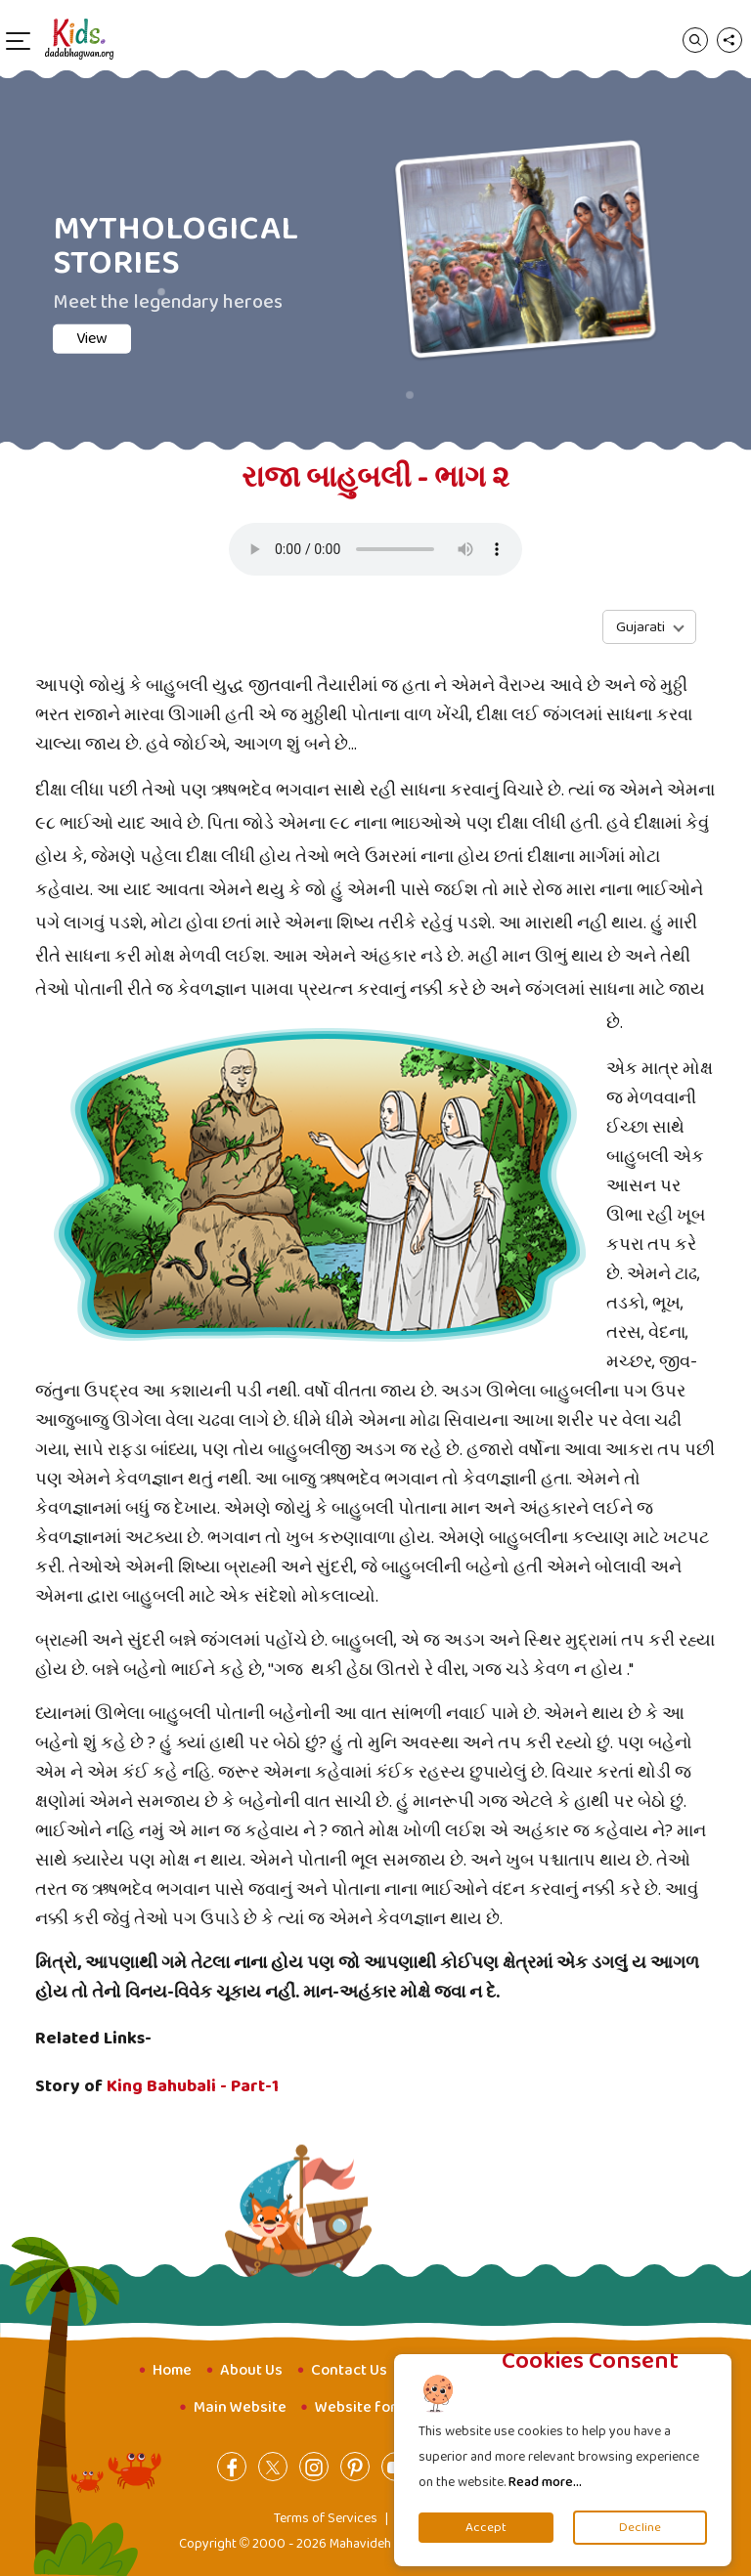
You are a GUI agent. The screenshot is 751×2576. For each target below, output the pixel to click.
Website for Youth (378, 2407)
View (129, 338)
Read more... (545, 2482)
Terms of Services (325, 2518)
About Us (251, 2370)
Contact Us (349, 2370)
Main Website (240, 2407)
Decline (640, 2527)
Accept (486, 2527)
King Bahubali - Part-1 (193, 2086)
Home (172, 2370)
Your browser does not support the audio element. (375, 549)
